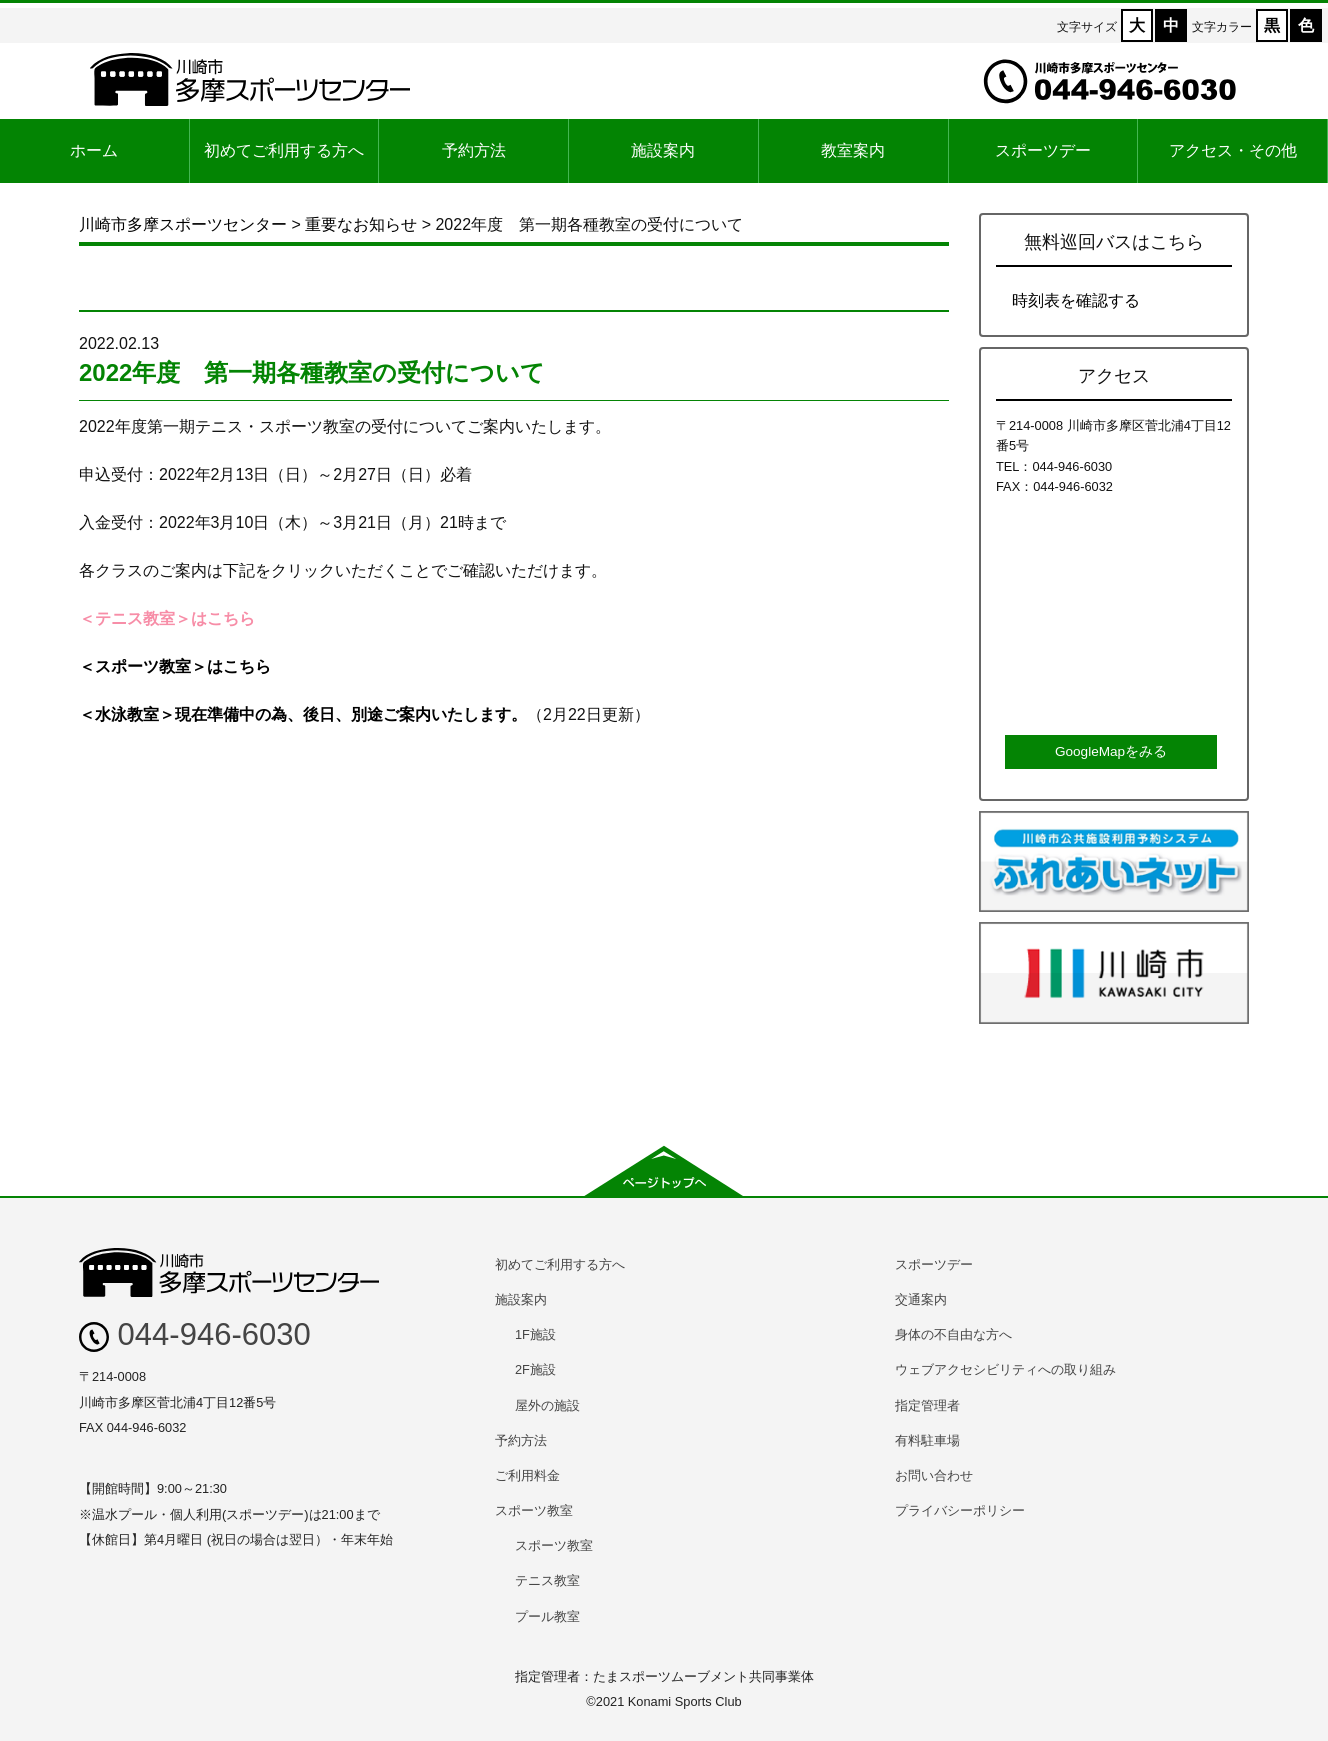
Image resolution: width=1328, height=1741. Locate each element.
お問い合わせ (934, 1475)
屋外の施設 (547, 1405)
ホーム (94, 150)
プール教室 (547, 1616)
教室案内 (853, 150)
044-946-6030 (195, 1334)
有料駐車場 (927, 1440)
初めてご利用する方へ (284, 150)
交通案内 (921, 1299)
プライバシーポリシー (960, 1510)
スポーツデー (1043, 150)
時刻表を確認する (1076, 300)
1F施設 (535, 1334)
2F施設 (535, 1369)
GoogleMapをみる (1111, 751)
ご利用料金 (527, 1475)
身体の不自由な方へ (953, 1334)
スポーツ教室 (534, 1510)
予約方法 (474, 150)
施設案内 (663, 150)
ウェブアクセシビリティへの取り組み (1005, 1369)
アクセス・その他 (1233, 150)
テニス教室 (547, 1580)
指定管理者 (927, 1405)
